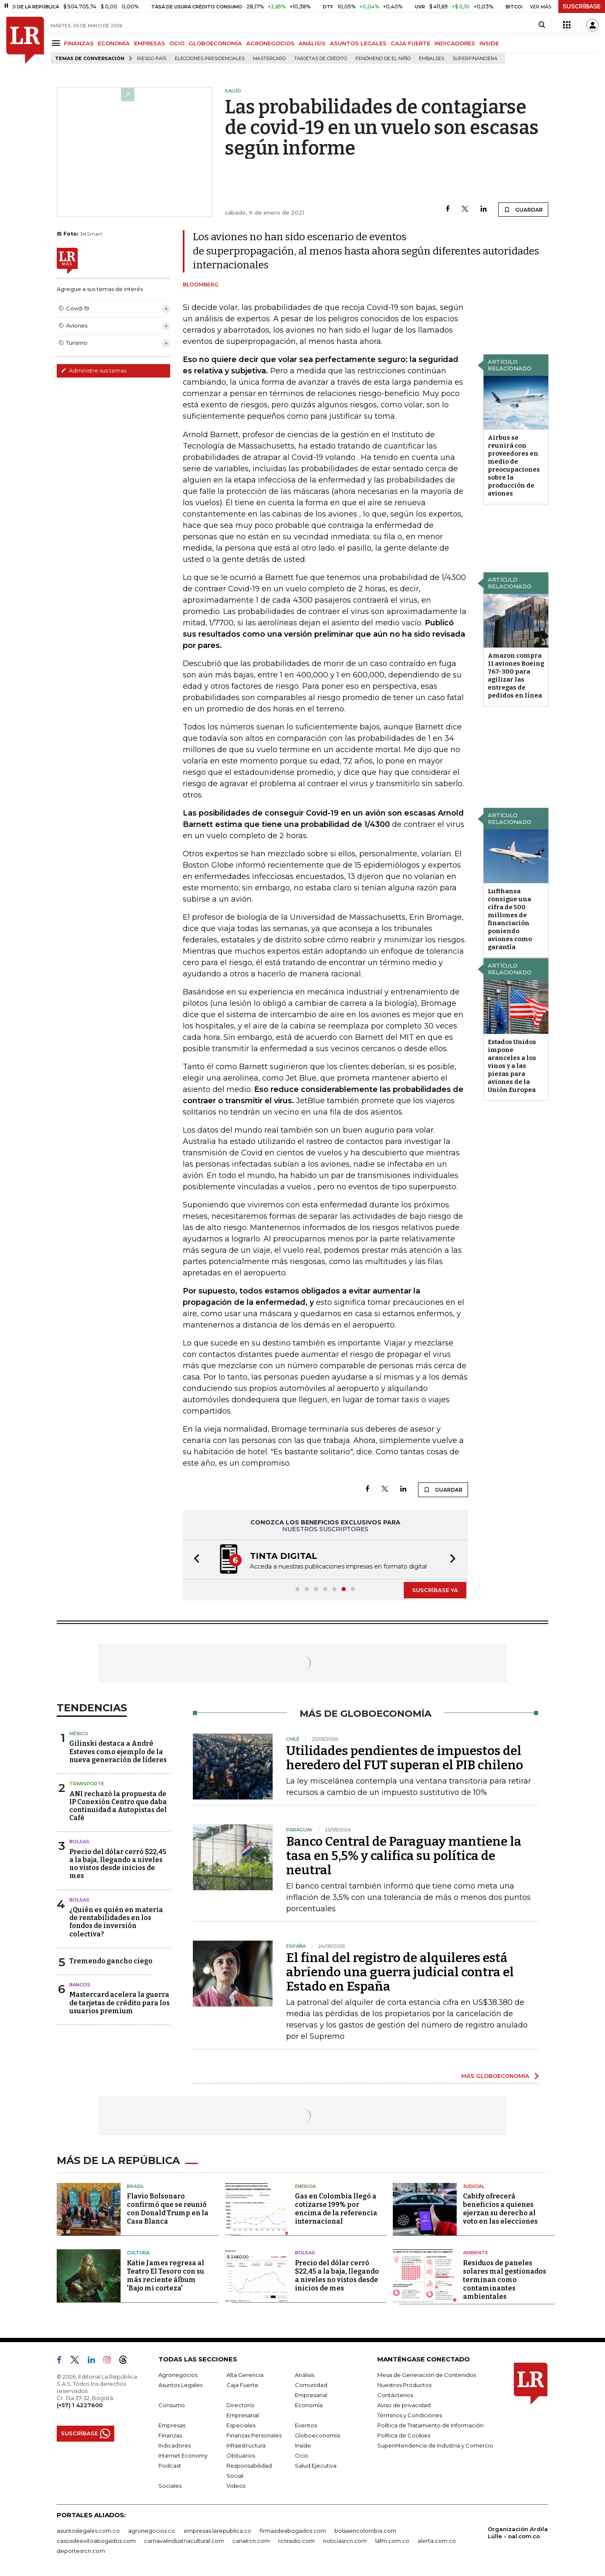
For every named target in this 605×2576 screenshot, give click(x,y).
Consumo (171, 2405)
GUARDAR (523, 209)
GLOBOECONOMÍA (215, 43)
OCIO (176, 43)
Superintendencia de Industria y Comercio (435, 2445)
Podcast (169, 2465)
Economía (309, 2405)
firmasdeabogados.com (293, 2530)
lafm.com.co (392, 2540)
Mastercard (269, 58)
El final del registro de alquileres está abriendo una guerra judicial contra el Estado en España (400, 1972)
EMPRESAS (149, 43)
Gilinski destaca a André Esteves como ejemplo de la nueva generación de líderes (118, 1751)
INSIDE (489, 43)
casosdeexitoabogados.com (96, 2540)
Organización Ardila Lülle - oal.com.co (518, 2532)
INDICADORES (454, 43)
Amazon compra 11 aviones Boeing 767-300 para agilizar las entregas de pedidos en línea (516, 675)
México (78, 1734)
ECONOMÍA (114, 43)
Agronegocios (177, 2374)
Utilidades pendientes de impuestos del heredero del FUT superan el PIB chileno (404, 1758)
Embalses (431, 58)
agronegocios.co (151, 2530)
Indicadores (174, 2445)
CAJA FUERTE (410, 43)
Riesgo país (151, 58)
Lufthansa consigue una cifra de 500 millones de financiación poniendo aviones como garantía (510, 919)
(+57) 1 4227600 (80, 2405)
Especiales (240, 2425)
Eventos (306, 2425)
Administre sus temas (93, 370)
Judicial (473, 2186)
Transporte (86, 1783)
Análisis (304, 2374)
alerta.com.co (437, 2540)
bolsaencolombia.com (365, 2530)
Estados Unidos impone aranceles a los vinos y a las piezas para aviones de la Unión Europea (512, 1066)
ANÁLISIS (312, 43)
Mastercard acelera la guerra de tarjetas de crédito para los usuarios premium (119, 2003)
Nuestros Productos (404, 2385)
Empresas (171, 2425)
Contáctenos (395, 2395)
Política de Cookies (403, 2435)
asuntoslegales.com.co (88, 2530)
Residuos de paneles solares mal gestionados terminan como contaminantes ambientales (504, 2280)
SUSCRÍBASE (582, 6)
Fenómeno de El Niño (382, 58)
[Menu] (57, 43)
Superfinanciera (474, 58)
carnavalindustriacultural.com (184, 2540)
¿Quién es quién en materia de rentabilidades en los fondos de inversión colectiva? (116, 1922)
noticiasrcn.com (345, 2540)
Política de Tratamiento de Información (430, 2425)
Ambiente (475, 2253)
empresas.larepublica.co (217, 2530)
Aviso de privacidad (404, 2405)
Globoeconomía (317, 2435)
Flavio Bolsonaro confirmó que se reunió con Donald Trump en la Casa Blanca (167, 2208)
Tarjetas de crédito (320, 58)
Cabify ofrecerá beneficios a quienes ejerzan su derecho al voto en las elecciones (500, 2208)
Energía (305, 2186)
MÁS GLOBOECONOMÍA (495, 2075)
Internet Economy (183, 2455)
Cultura (138, 2253)
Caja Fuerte (242, 2385)
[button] (194, 1559)
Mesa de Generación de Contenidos (426, 2374)
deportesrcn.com (81, 2550)
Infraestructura (246, 2445)
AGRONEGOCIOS (270, 43)
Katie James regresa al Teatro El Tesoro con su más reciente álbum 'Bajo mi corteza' (165, 2275)
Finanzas (170, 2435)
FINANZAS (79, 43)
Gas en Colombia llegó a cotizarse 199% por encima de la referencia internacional (336, 2208)
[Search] (541, 25)
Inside (303, 2445)
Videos (235, 2485)
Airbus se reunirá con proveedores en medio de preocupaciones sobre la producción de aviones (514, 465)
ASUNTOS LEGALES (358, 43)
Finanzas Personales (253, 2435)
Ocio (301, 2455)
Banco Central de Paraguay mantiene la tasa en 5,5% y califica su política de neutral (403, 1856)
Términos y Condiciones (409, 2415)
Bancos (79, 1985)
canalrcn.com (251, 2540)
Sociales (170, 2485)
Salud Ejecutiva (316, 2465)
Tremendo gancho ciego (111, 1961)
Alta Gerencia (244, 2374)
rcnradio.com (296, 2540)
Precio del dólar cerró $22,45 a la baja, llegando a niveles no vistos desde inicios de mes (117, 1864)
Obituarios (240, 2455)
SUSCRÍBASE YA (435, 1590)
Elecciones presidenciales (210, 58)
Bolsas (79, 1841)
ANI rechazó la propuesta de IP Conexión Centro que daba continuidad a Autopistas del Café (118, 1806)
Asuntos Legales (180, 2385)
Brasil (135, 2186)
